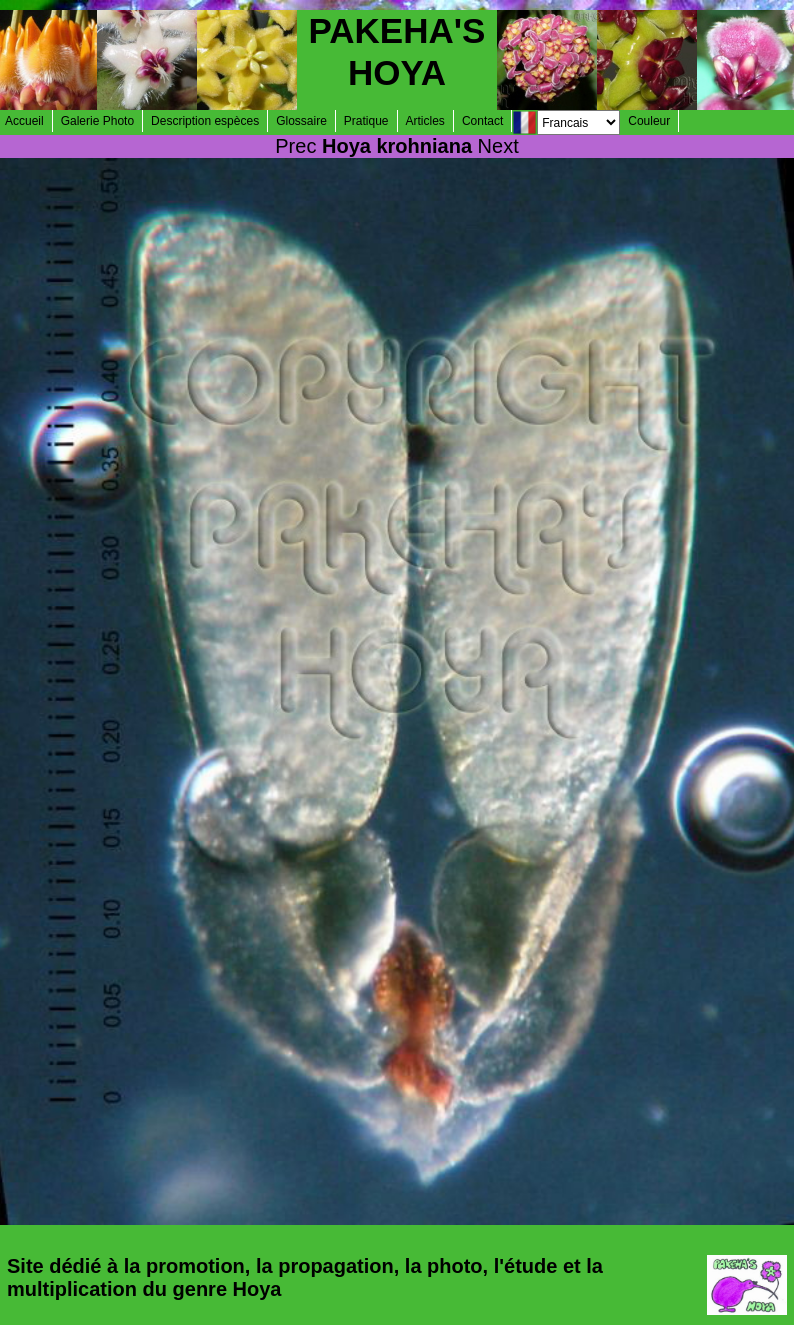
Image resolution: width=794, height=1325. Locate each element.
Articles (425, 121)
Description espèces (205, 121)
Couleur (649, 121)
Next (498, 146)
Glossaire (301, 121)
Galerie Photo (97, 121)
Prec (295, 146)
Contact (482, 121)
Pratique (366, 121)
